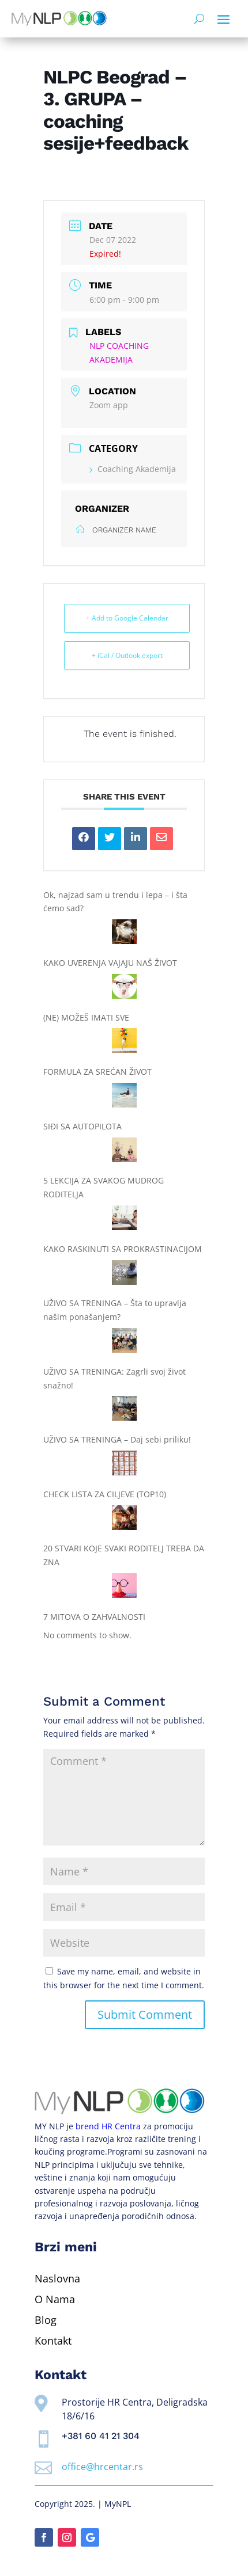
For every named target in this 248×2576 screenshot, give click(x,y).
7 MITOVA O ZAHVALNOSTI (94, 1616)
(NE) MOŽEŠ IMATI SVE (86, 1017)
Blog (46, 2320)
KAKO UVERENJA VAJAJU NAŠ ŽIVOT (110, 962)
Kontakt (53, 2340)
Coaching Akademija (132, 468)
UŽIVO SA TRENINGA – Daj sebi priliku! (117, 1439)
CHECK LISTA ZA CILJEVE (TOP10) (104, 1494)
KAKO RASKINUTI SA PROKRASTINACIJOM (122, 1248)
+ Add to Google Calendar (127, 618)
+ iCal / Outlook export (127, 655)
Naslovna (57, 2278)
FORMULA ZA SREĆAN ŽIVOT (97, 1071)
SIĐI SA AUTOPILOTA (82, 1126)
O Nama (55, 2299)
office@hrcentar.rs (102, 2466)
